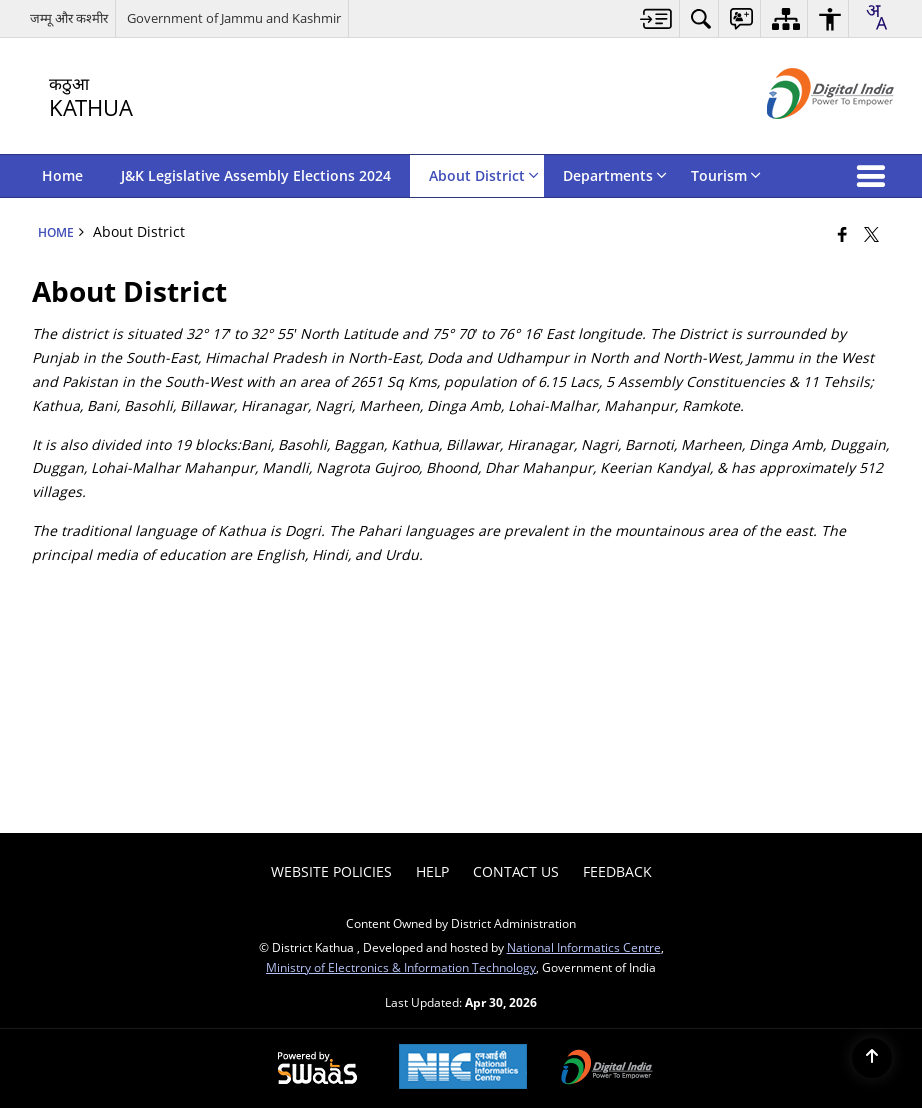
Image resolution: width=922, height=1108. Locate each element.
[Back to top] (872, 1058)
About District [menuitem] (484, 175)
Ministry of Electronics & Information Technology (401, 967)
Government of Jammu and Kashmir (234, 18)
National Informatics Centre (584, 947)
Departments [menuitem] (615, 175)
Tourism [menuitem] (726, 175)
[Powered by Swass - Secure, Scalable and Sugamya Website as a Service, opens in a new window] (317, 1069)
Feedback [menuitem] (617, 871)
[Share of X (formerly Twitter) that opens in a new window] (871, 234)
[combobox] (876, 17)
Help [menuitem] (432, 871)
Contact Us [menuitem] (516, 871)
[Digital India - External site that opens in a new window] (805, 135)
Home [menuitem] (62, 175)
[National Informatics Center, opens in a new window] (463, 1068)
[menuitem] (656, 18)
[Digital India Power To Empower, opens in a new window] (607, 1069)
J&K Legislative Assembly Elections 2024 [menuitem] (256, 175)
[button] (875, 176)
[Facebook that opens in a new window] (842, 234)
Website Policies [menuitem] (331, 871)
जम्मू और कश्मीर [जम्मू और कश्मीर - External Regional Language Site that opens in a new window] (69, 18)
